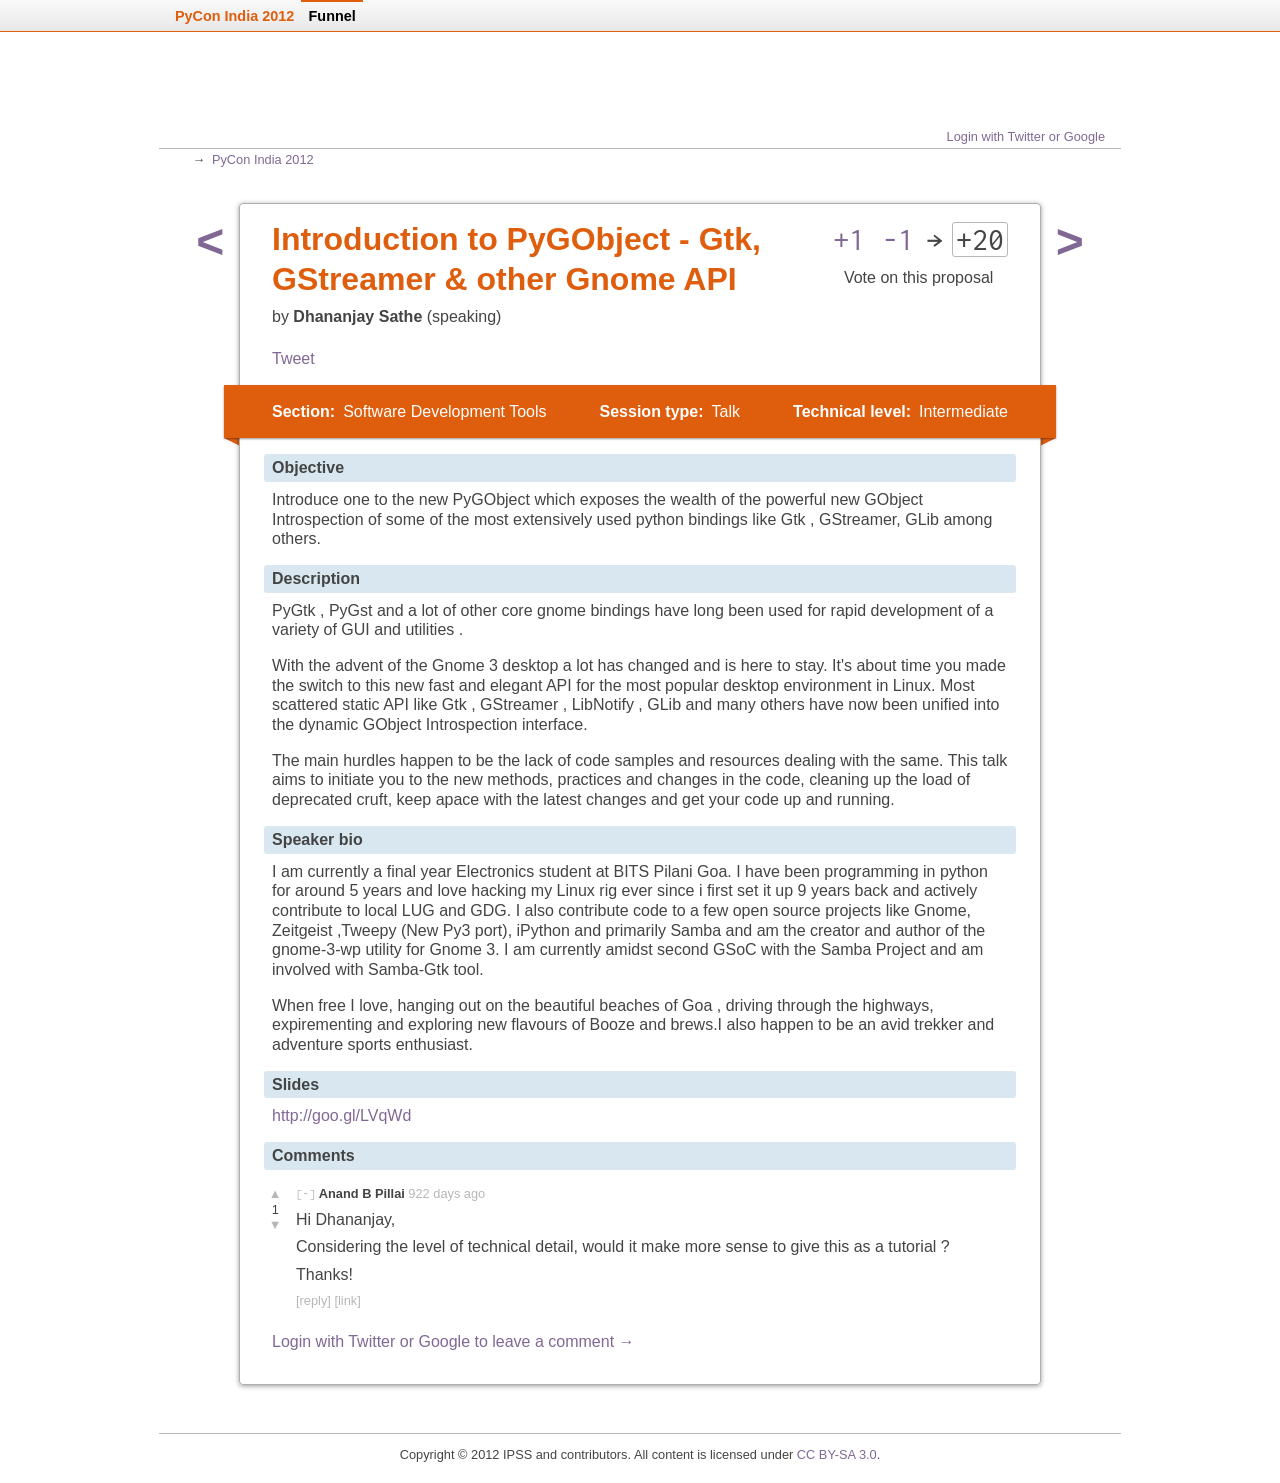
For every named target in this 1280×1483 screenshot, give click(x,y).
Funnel (332, 16)
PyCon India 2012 (263, 159)
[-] (305, 1193)
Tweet (293, 358)
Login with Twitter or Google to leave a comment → (453, 1341)
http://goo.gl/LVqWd (341, 1115)
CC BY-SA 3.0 (837, 1454)
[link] (347, 1300)
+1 (849, 239)
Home (247, 98)
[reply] (313, 1300)
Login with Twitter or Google (1026, 136)
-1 (898, 239)
